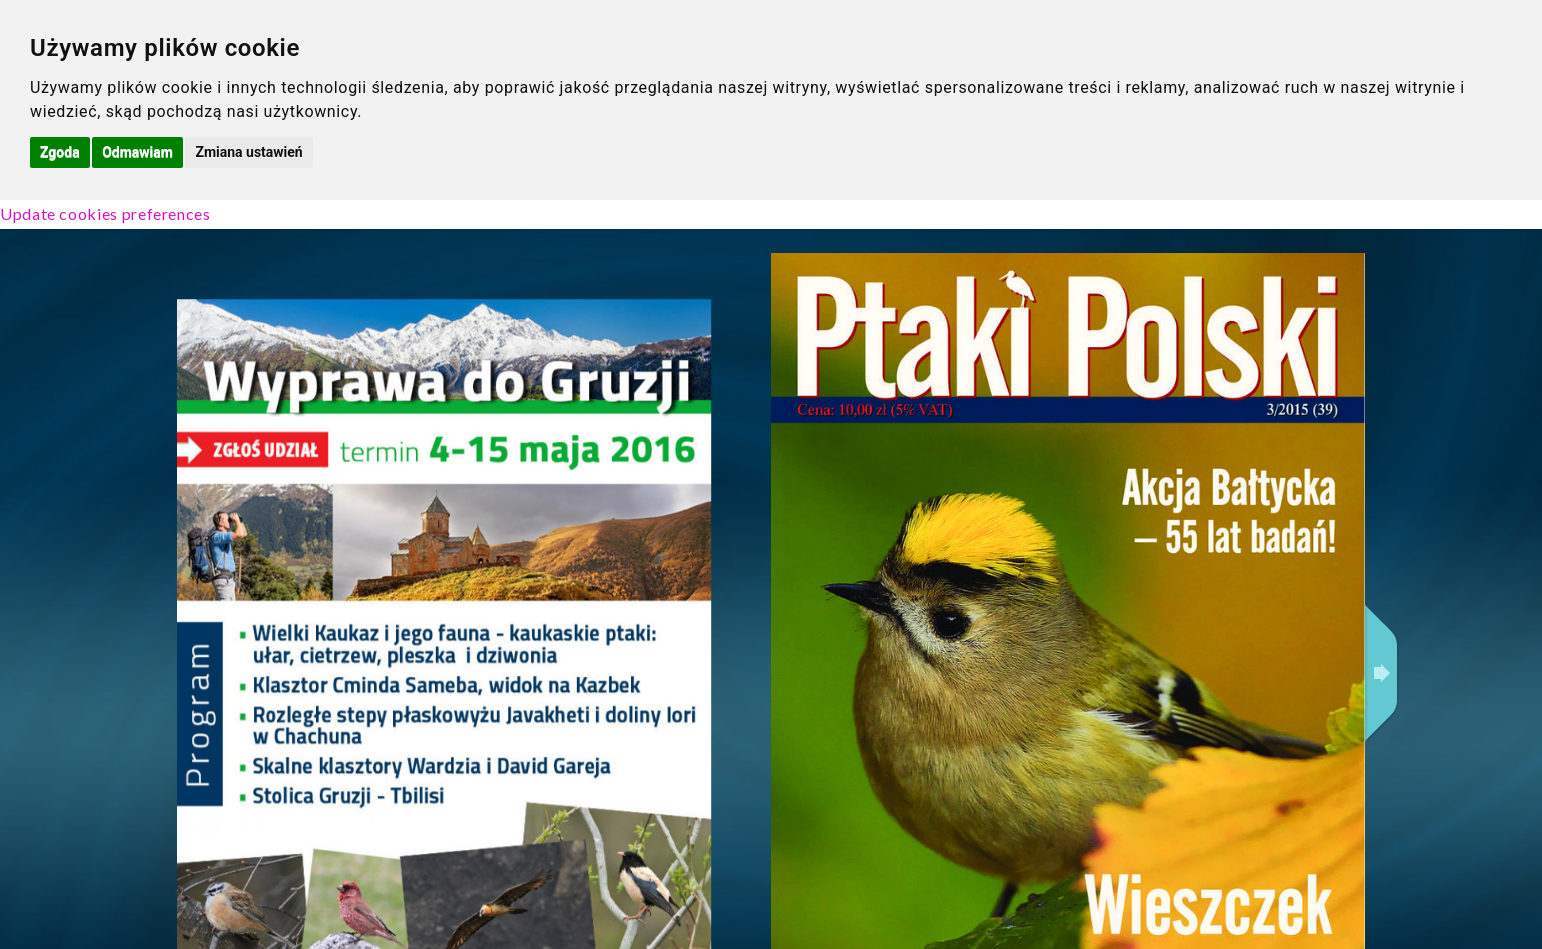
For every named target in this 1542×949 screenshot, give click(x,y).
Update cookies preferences (105, 213)
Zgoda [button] (60, 152)
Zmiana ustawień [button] (248, 152)
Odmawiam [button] (137, 152)
